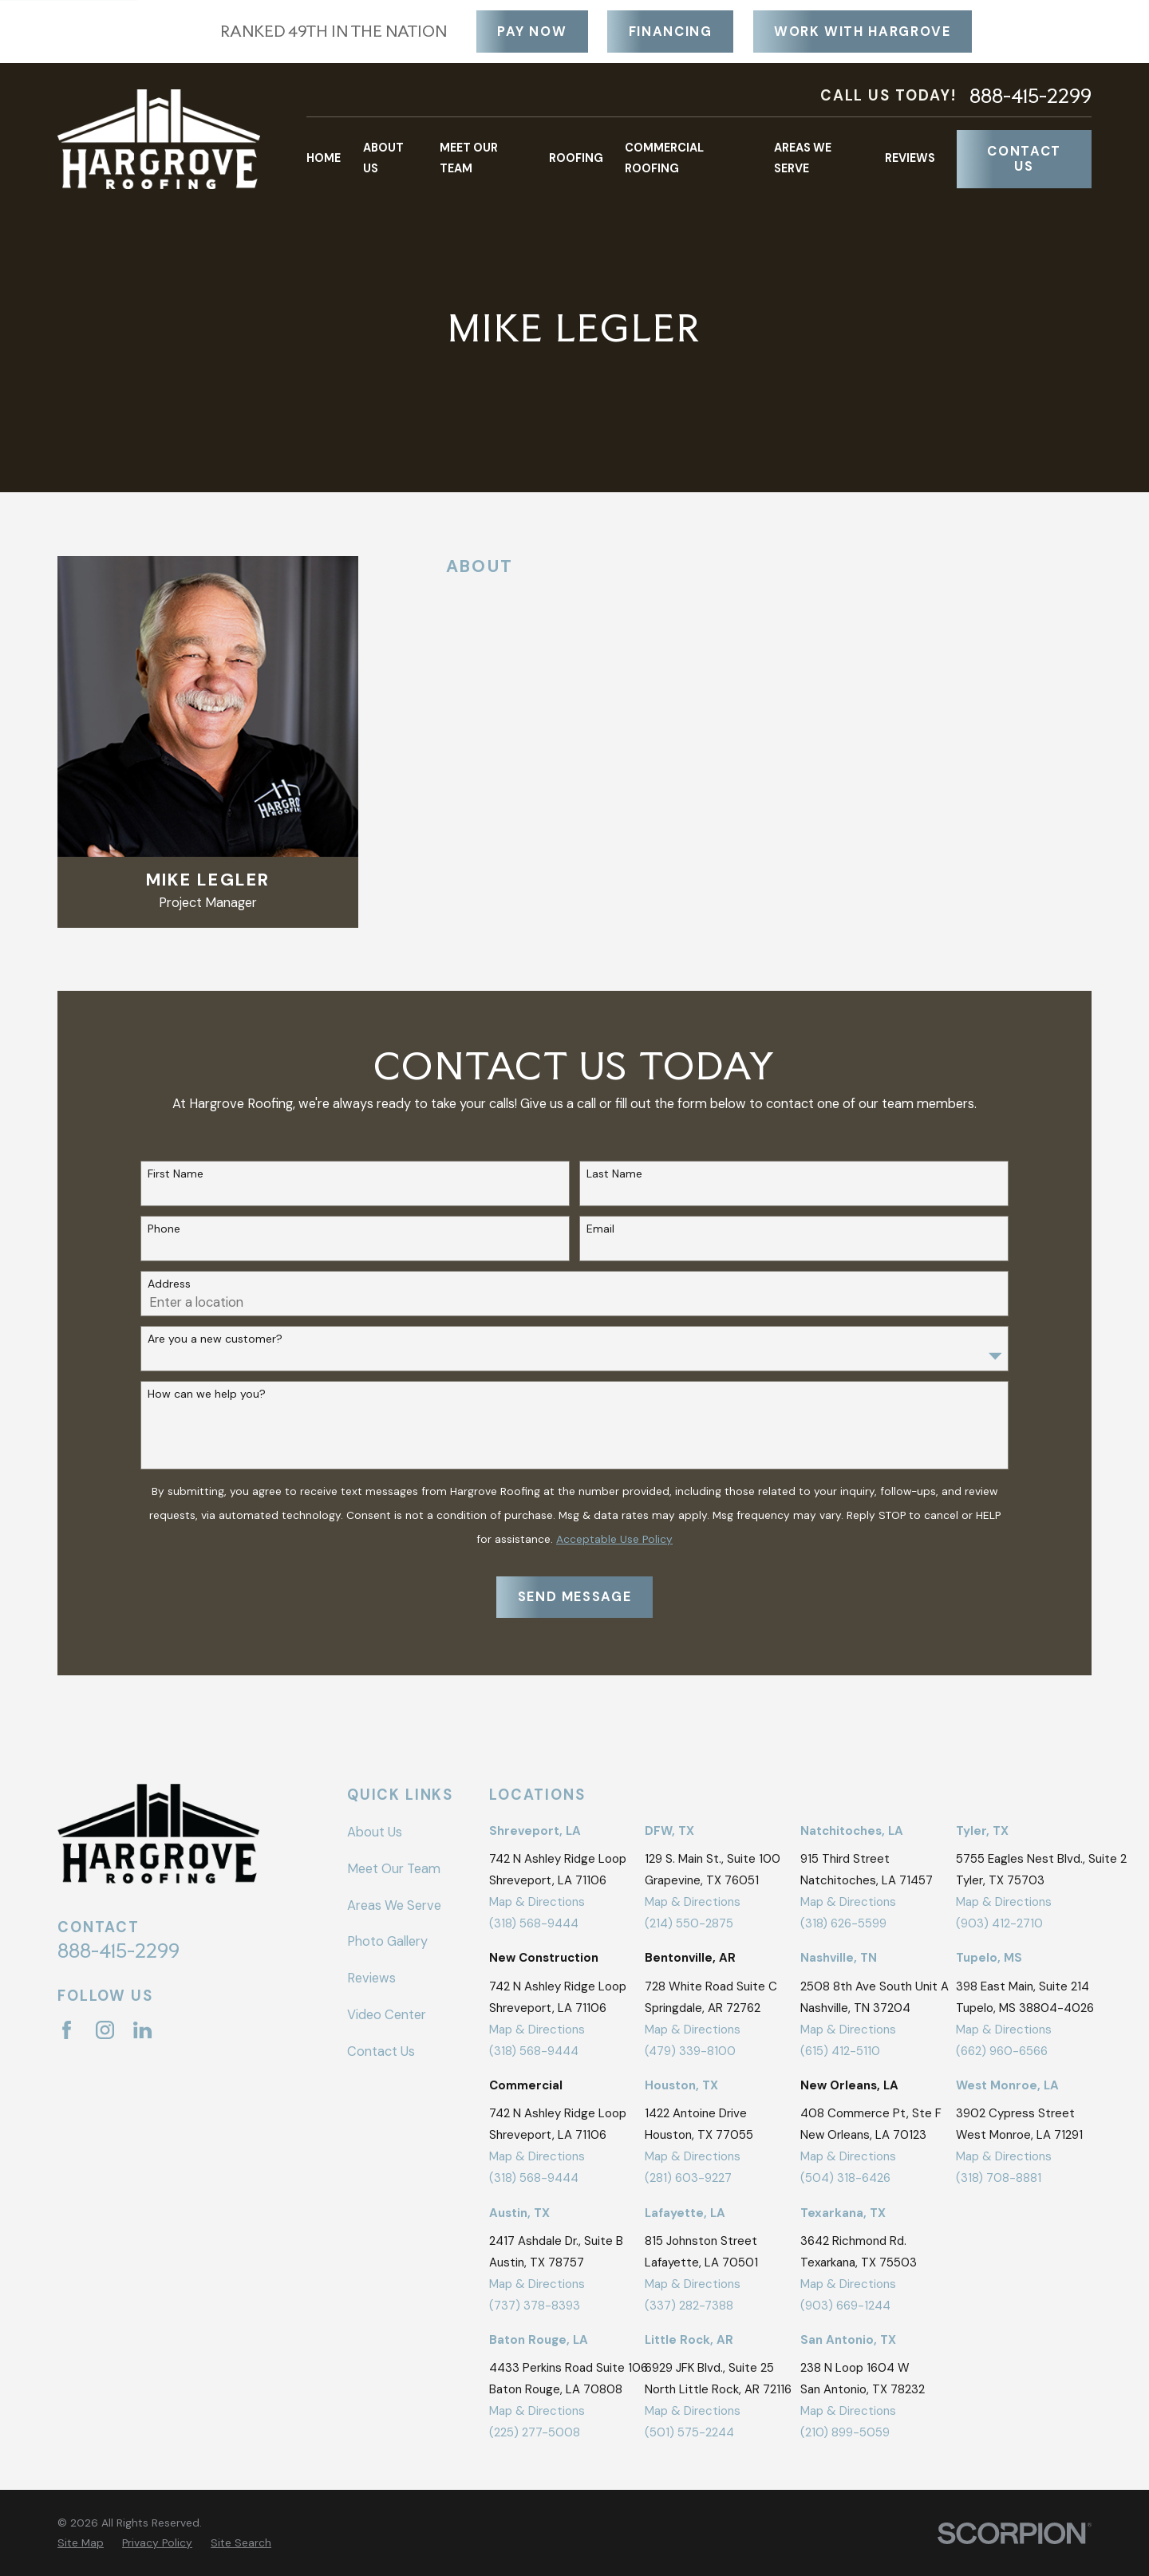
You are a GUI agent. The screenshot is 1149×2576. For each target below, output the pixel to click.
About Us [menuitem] (383, 158)
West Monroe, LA (1007, 2085)
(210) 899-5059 (845, 2432)
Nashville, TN (838, 1958)
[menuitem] (80, 2543)
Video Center (386, 2014)
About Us (374, 1832)
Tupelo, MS (989, 1958)
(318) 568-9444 (533, 1923)
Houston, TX (681, 2085)
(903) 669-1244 (845, 2306)
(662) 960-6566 (1002, 2051)
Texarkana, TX (843, 2213)
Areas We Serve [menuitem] (802, 158)
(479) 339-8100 (690, 2051)
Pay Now (532, 31)
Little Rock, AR (689, 2340)
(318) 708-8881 (998, 2178)
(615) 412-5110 (840, 2051)
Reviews (371, 1978)
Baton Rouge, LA (538, 2340)
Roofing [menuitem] (576, 158)
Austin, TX (519, 2213)
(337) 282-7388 (689, 2306)
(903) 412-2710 (999, 1923)
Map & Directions (537, 1902)
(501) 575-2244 (689, 2432)
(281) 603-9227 (688, 2178)
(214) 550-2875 (689, 1923)
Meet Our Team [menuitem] (469, 158)
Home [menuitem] (323, 158)
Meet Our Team (393, 1868)
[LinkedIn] (142, 2030)
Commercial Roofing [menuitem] (664, 158)
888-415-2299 (1030, 96)
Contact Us (1024, 159)
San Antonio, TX (848, 2340)
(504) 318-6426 (845, 2178)
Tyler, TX (982, 1831)
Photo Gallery (387, 1941)
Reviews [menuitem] (910, 158)
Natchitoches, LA (851, 1831)
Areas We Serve (394, 1905)
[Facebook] (66, 2030)
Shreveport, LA (535, 1831)
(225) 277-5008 (534, 2432)
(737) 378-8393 (534, 2306)
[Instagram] (105, 2030)
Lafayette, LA (685, 2213)
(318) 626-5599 (843, 1923)
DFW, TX (669, 1831)
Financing (671, 31)
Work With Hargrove (862, 31)
